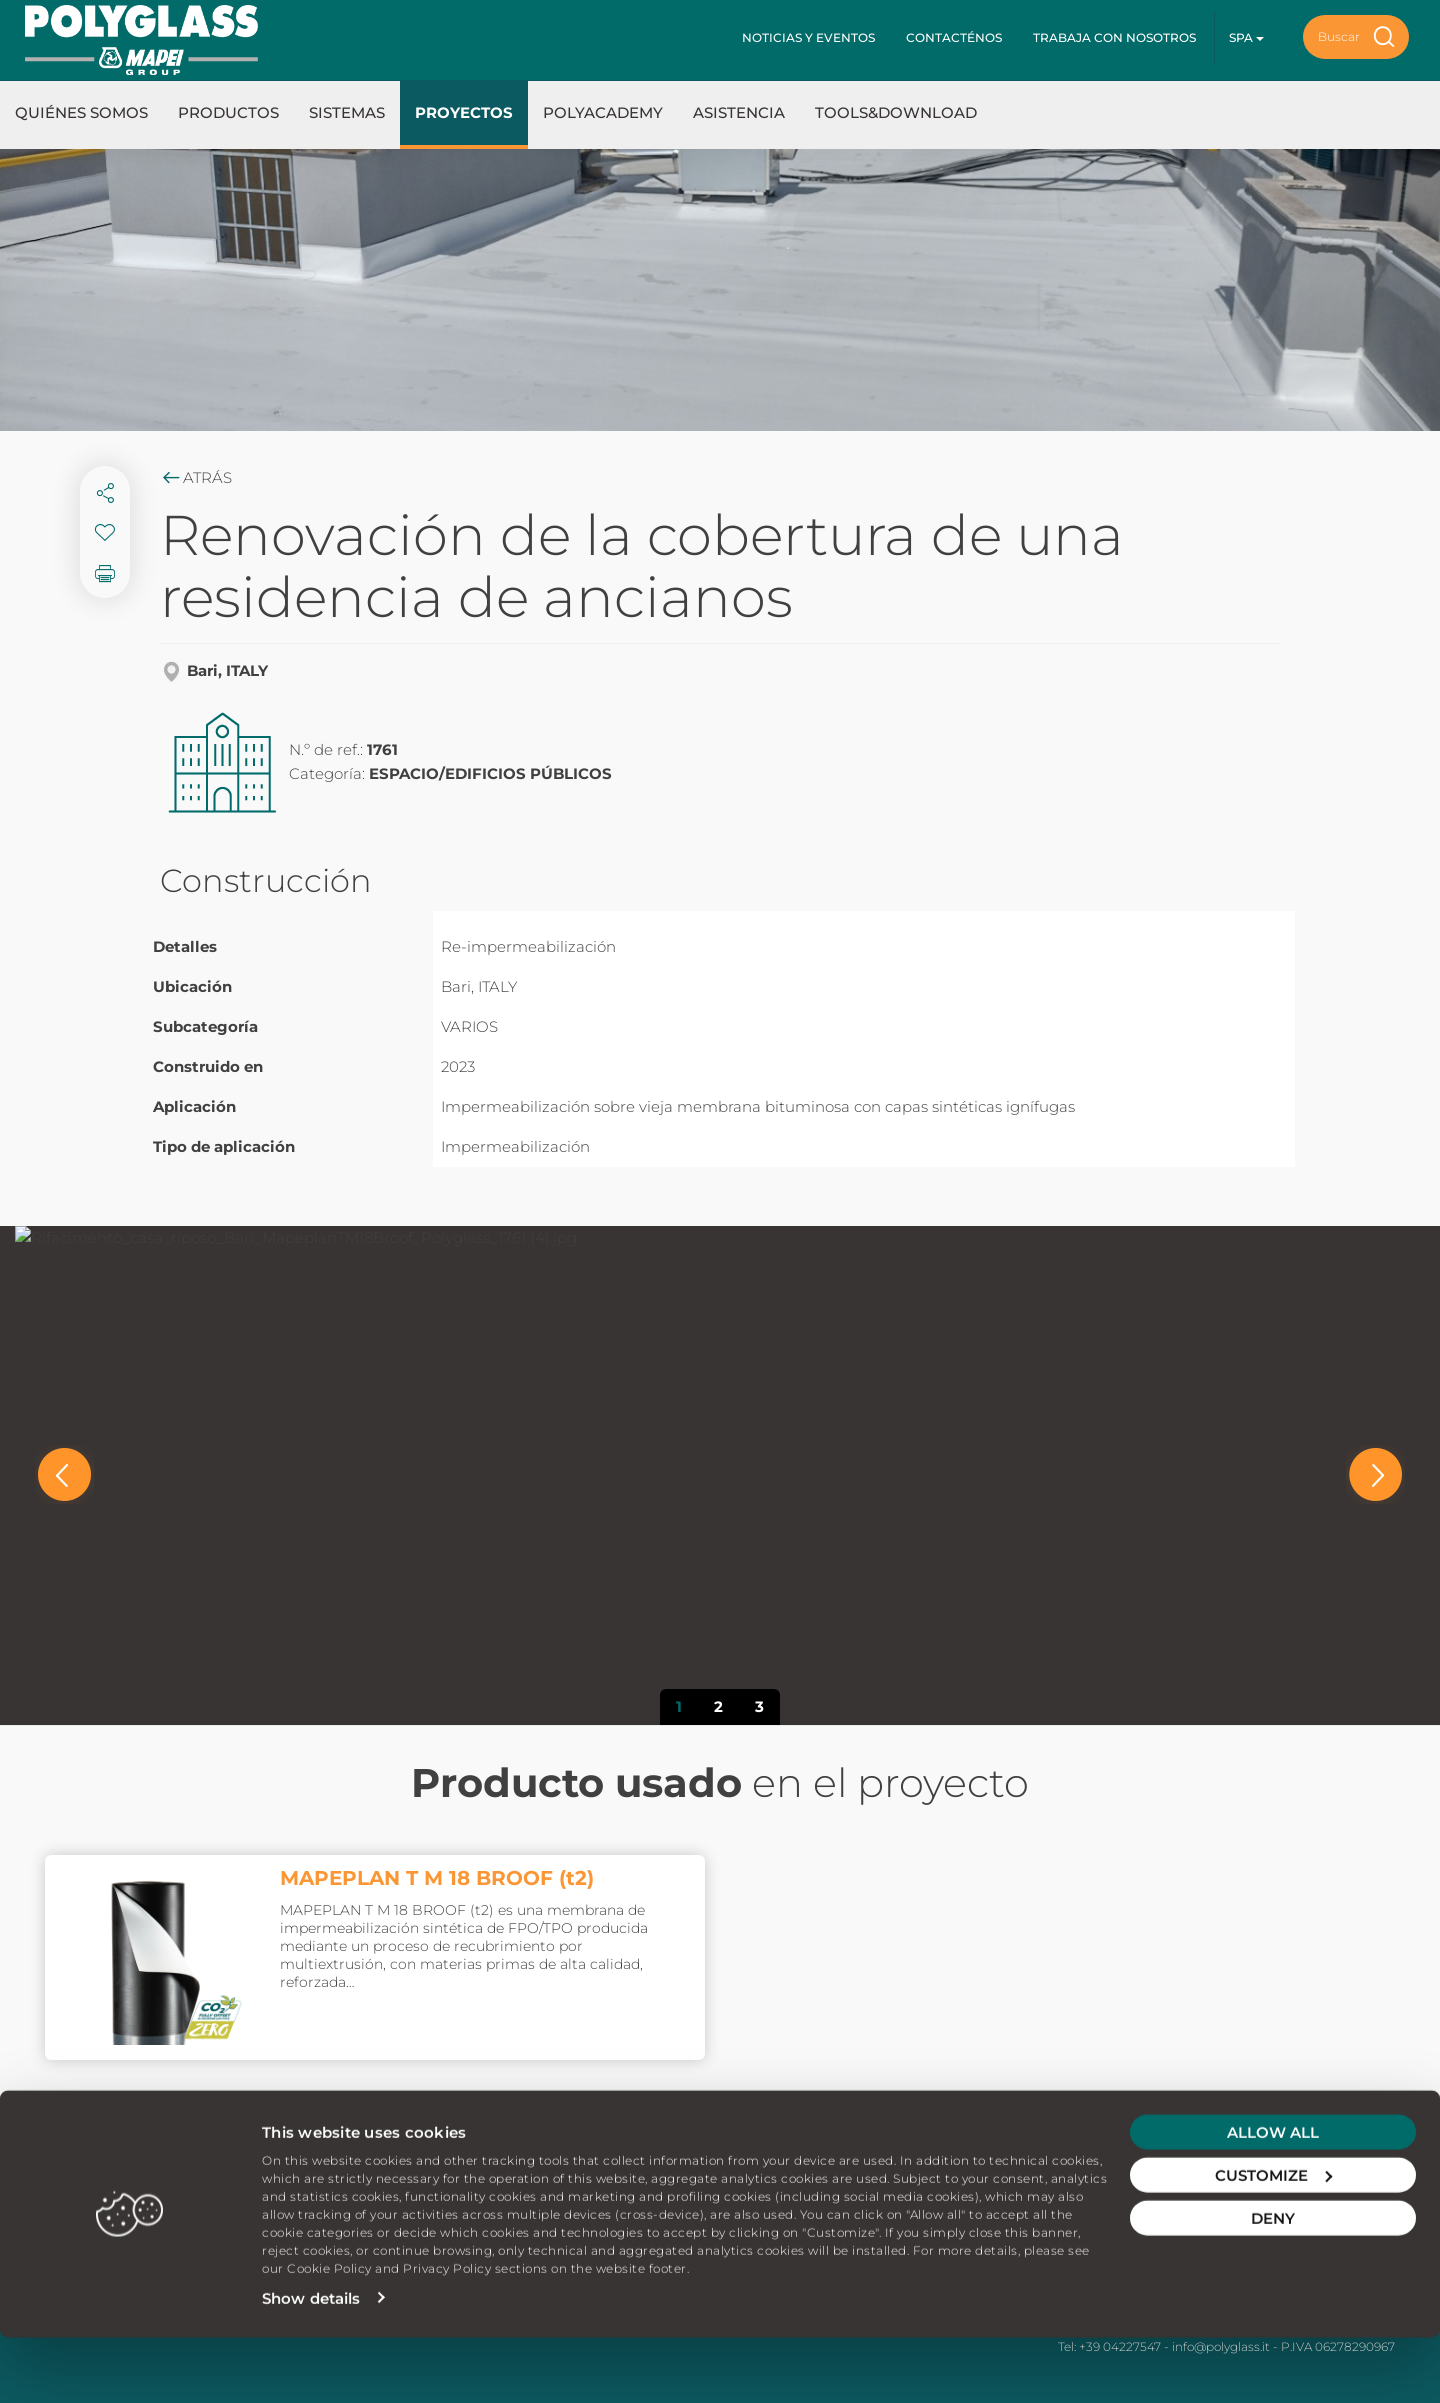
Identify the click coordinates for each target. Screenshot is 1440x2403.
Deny (1273, 2283)
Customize (1273, 2240)
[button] (64, 1474)
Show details (311, 2363)
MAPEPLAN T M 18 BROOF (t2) (437, 1878)
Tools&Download (896, 112)
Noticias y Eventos (808, 37)
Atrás (196, 477)
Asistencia (739, 112)
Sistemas (347, 112)
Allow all (1273, 2197)
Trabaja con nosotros (1114, 37)
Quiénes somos (81, 112)
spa (1246, 37)
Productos (228, 112)
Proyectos (464, 112)
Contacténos (954, 37)
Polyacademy (603, 112)
